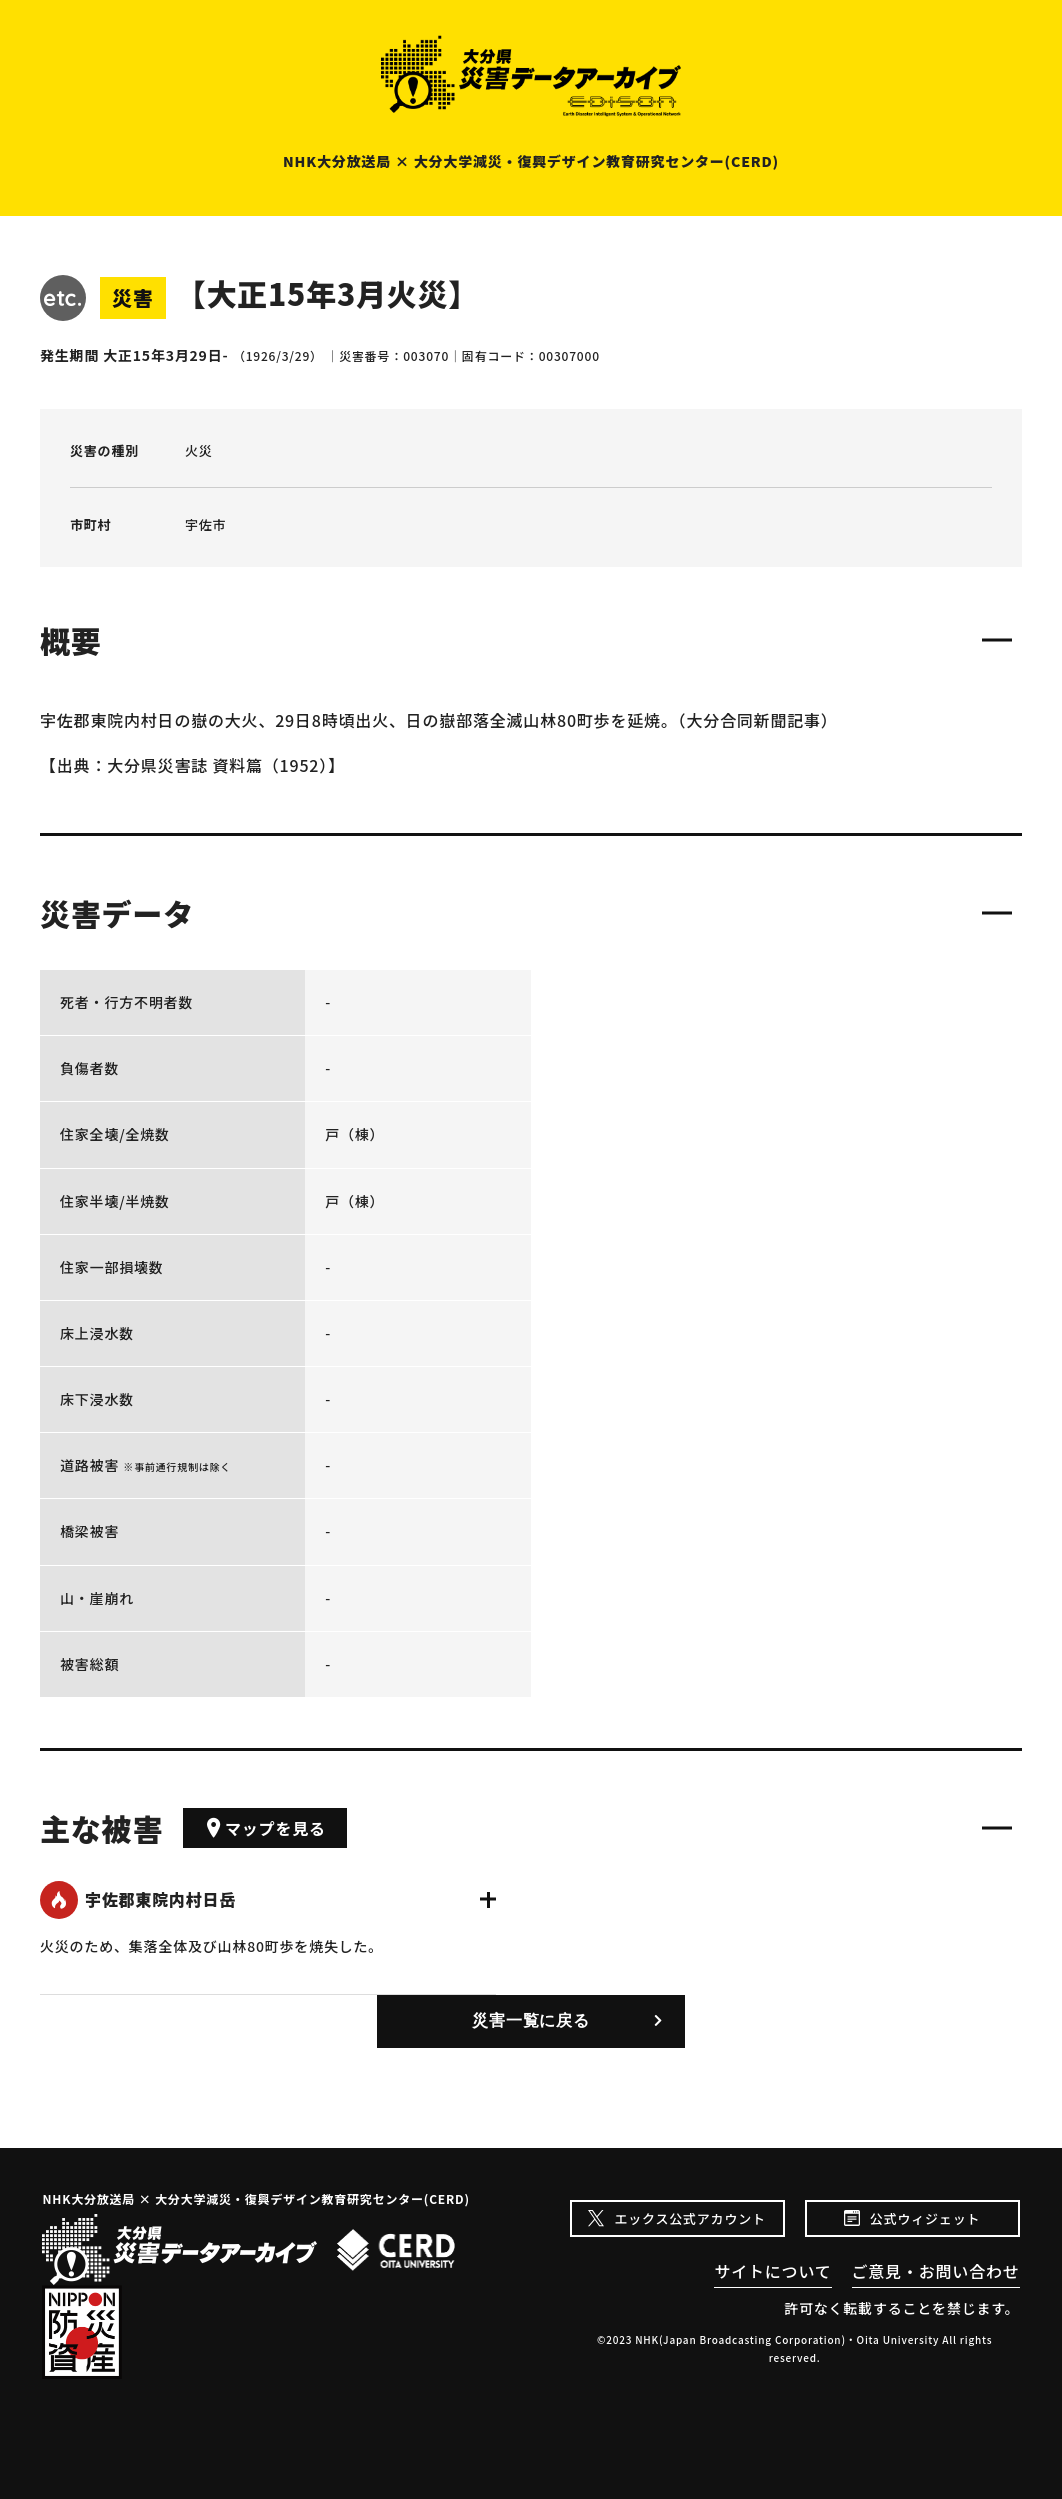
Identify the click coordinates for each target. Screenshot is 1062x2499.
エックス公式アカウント (689, 2218)
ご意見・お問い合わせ (936, 2271)
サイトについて (772, 2271)
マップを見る (265, 1828)
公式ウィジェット (925, 2218)
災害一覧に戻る (531, 2020)
